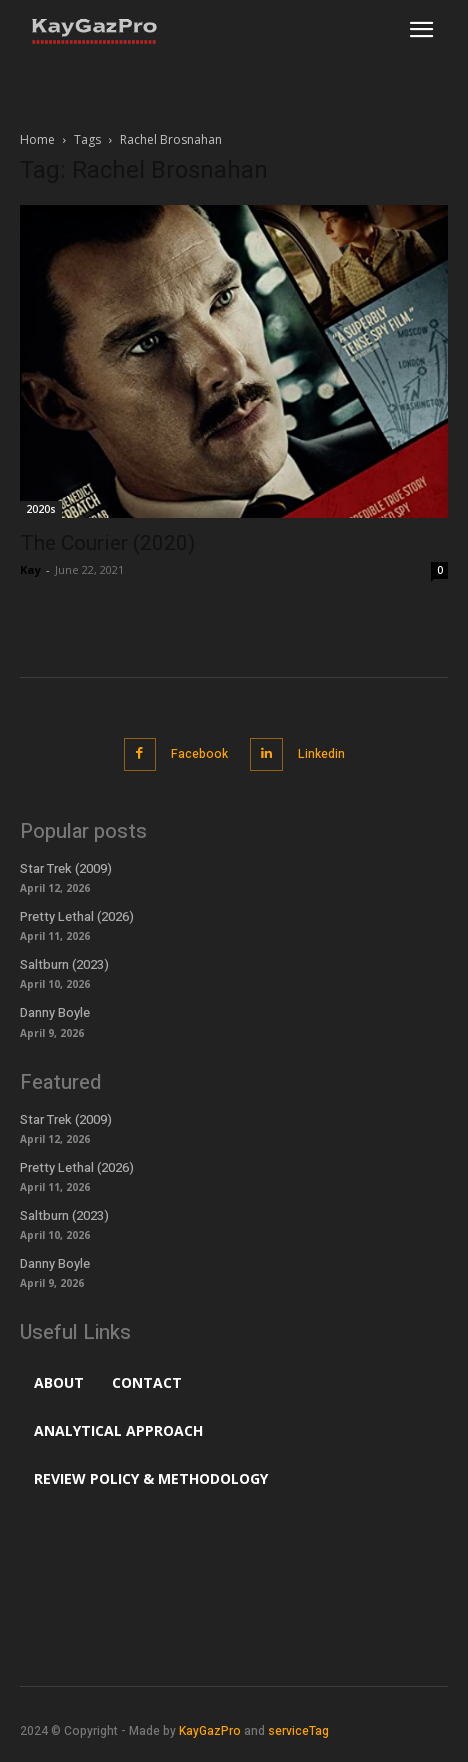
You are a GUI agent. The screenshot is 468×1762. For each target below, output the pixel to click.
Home (37, 139)
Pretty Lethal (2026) (77, 916)
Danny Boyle (55, 1012)
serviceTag (298, 1731)
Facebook (199, 754)
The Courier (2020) (107, 543)
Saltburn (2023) (64, 964)
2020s (41, 509)
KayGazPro (210, 1731)
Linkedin (321, 754)
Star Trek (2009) (66, 868)
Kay (30, 569)
